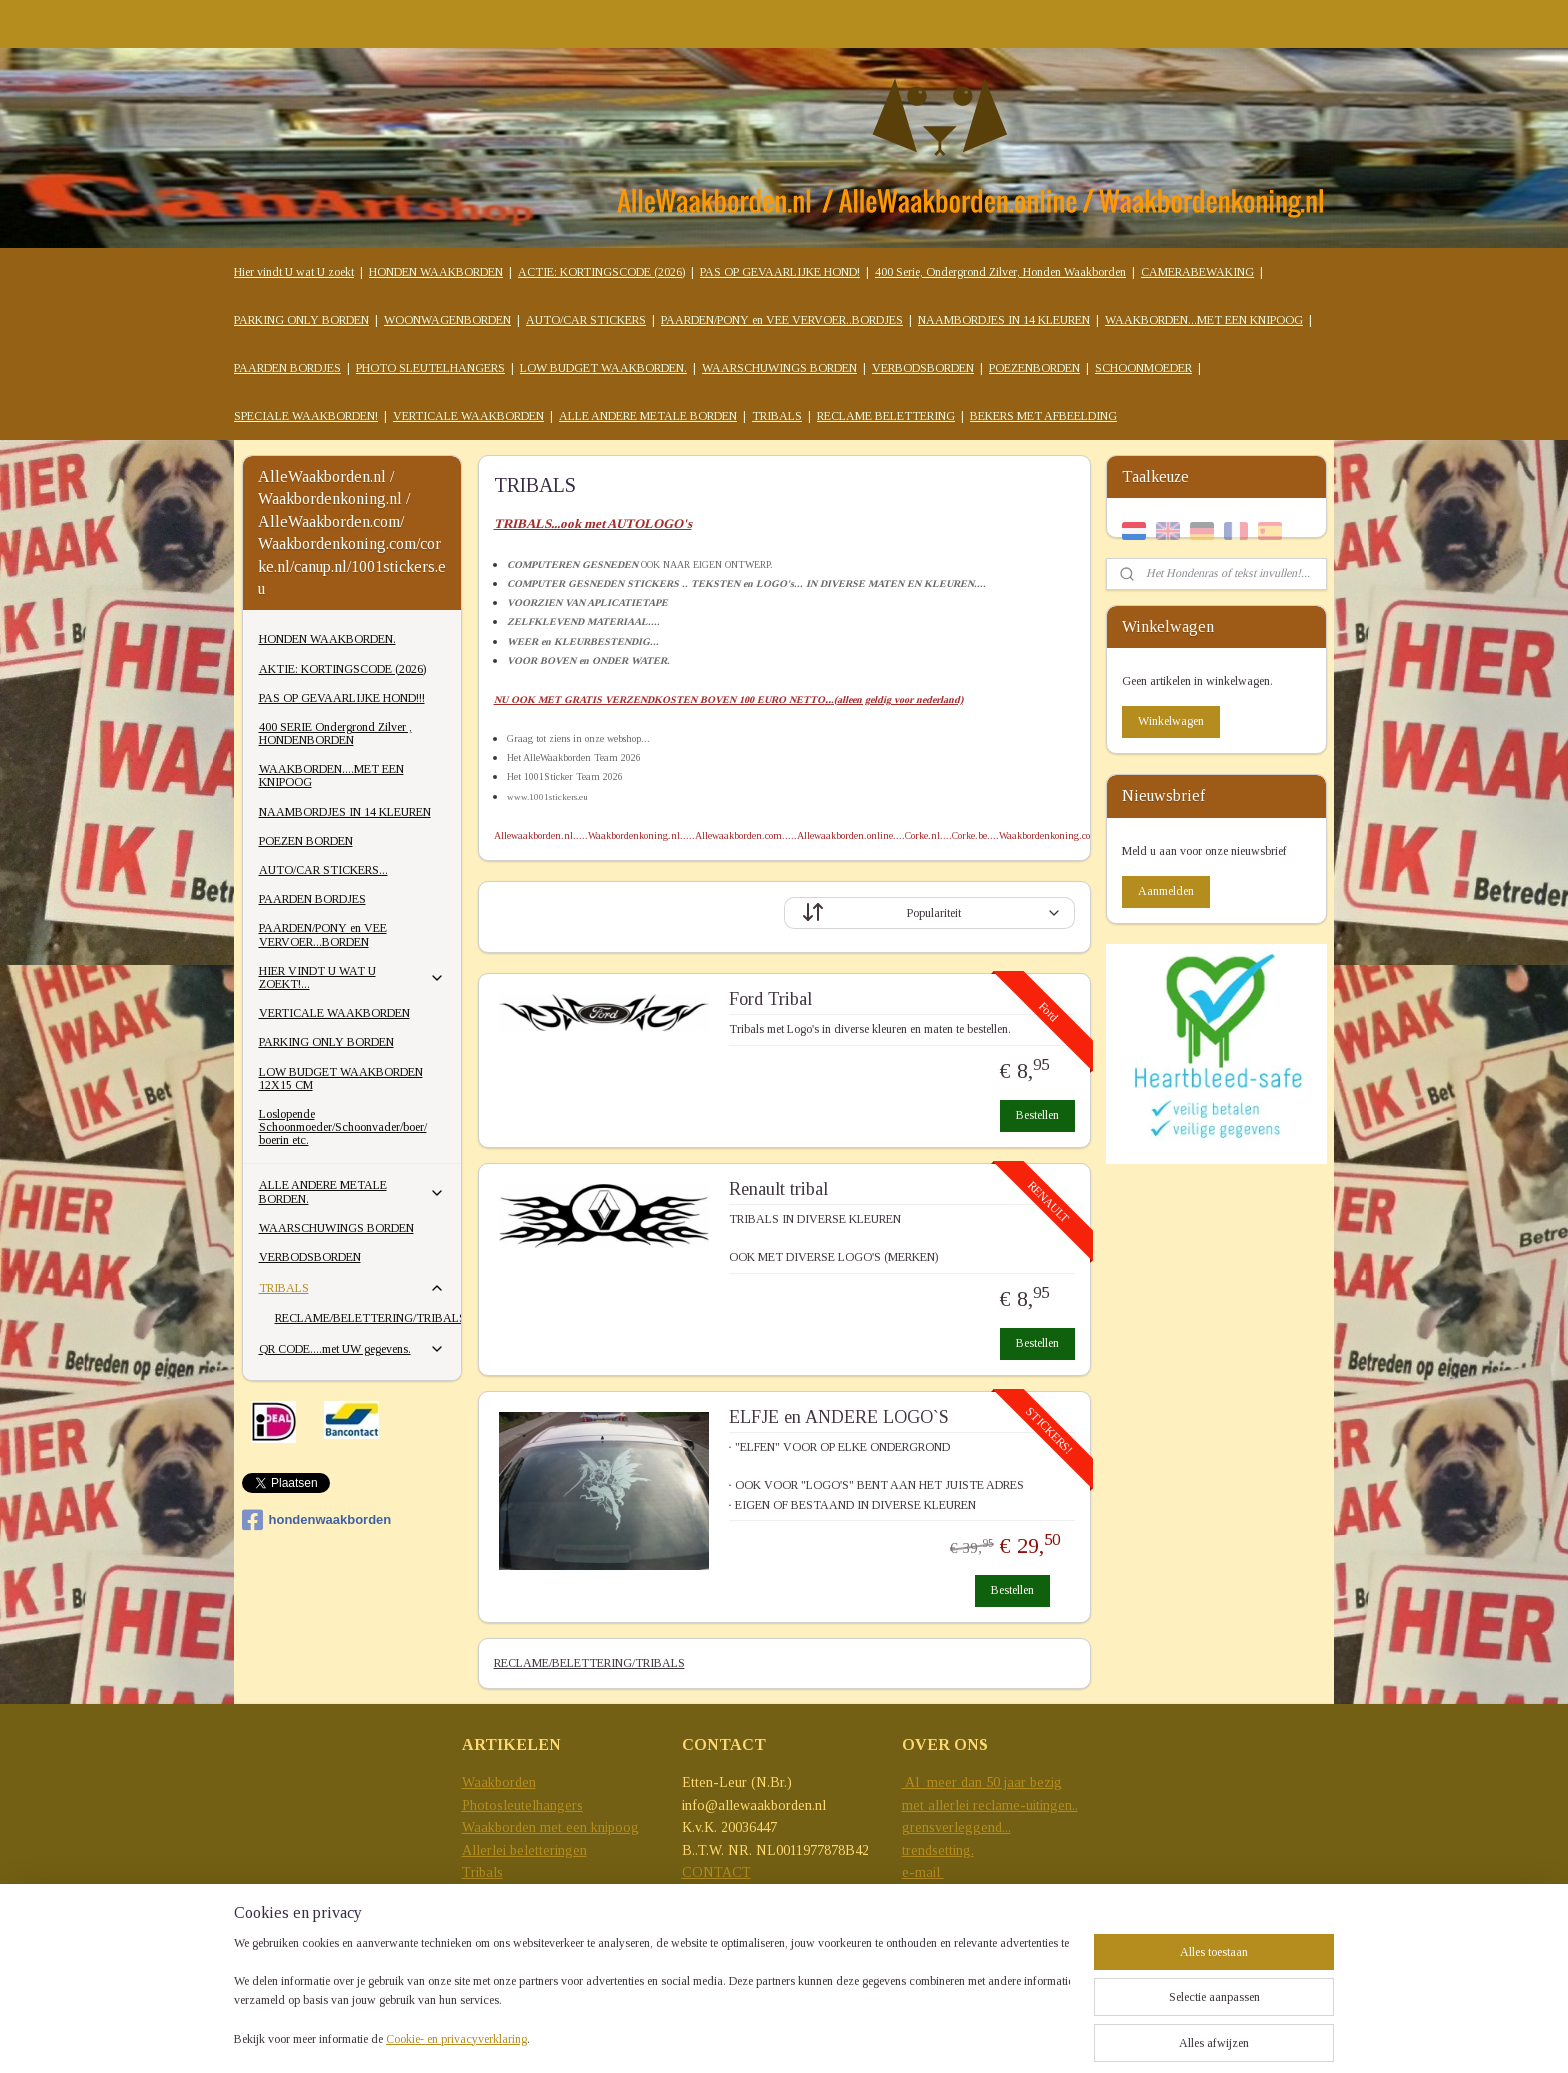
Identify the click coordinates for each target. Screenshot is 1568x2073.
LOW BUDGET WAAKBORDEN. (603, 368)
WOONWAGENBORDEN (447, 320)
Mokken (486, 1917)
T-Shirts (485, 1939)
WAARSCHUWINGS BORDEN (779, 368)
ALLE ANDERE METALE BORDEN (648, 416)
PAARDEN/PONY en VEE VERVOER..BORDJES (782, 320)
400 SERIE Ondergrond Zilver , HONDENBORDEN (335, 733)
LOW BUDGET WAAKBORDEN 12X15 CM (341, 1078)
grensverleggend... (956, 1827)
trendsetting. (938, 1850)
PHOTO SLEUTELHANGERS (430, 368)
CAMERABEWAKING (1197, 272)
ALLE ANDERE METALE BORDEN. (352, 1191)
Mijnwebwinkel (1208, 2036)
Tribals (482, 1872)
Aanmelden (1166, 891)
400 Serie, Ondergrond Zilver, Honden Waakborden (1000, 272)
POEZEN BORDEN (306, 841)
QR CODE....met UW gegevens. (352, 1349)
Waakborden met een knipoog (550, 1827)
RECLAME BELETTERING (886, 416)
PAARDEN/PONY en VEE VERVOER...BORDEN (323, 934)
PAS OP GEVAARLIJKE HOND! (780, 272)
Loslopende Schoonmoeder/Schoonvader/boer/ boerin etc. (343, 1127)
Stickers (485, 1894)
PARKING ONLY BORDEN (301, 320)
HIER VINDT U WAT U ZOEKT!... (352, 977)
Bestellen (1037, 1115)
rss (1008, 2036)
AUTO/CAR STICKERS (586, 320)
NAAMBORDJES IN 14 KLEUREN (1004, 320)
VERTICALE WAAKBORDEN (468, 416)
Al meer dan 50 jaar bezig (982, 1782)
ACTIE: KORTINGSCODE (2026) (601, 272)
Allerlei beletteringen (524, 1850)
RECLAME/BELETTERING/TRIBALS (588, 1663)
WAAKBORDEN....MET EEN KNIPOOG (331, 775)
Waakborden (499, 1782)
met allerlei (937, 1805)
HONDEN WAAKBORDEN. (327, 639)
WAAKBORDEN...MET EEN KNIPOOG (1204, 320)
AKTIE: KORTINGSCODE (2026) (342, 669)
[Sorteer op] (929, 913)
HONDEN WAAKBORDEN (436, 272)
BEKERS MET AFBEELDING (1043, 416)
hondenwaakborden (317, 1520)
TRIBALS (777, 416)
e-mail (923, 1872)
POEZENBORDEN (1034, 368)
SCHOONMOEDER (1143, 368)
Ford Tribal (769, 999)
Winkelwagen (1171, 721)
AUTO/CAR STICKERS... (323, 870)
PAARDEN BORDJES (287, 368)
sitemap (976, 2036)
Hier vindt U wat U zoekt (294, 272)
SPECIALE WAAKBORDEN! (306, 416)
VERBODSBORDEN (923, 368)
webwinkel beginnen (1067, 2036)
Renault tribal (777, 1189)
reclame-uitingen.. (1025, 1805)
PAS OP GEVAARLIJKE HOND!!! (342, 698)
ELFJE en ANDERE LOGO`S (838, 1417)
